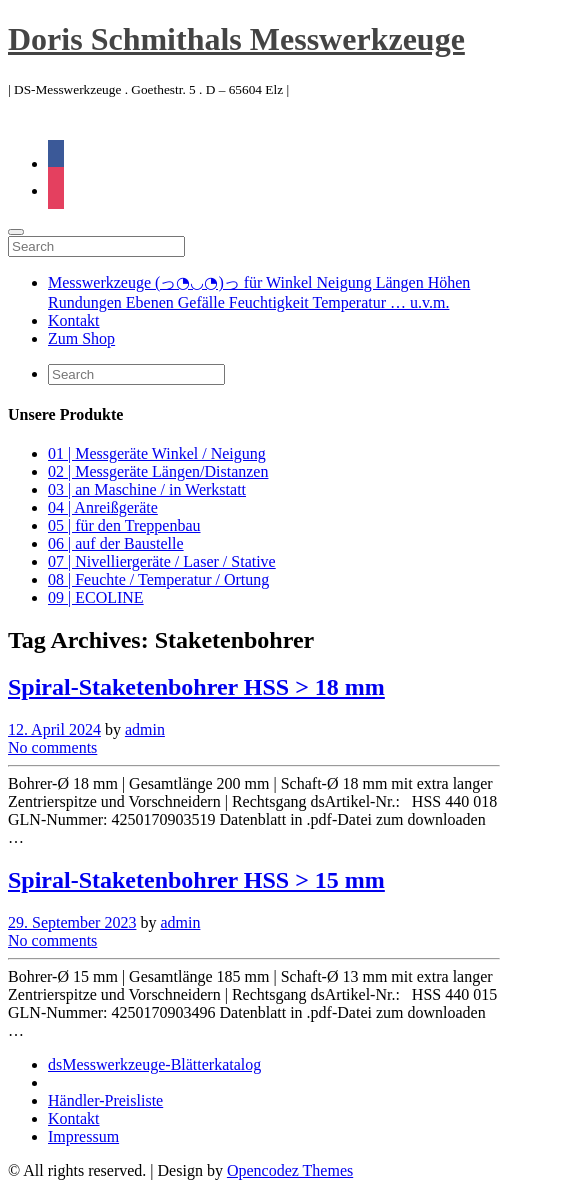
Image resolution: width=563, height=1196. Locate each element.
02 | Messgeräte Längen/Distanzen (158, 471)
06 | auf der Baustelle (116, 543)
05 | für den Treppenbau (124, 525)
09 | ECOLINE (96, 597)
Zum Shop (81, 338)
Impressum (83, 1136)
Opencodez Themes (290, 1170)
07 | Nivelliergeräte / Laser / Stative (162, 561)
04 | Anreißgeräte (103, 507)
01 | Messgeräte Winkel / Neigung (157, 453)
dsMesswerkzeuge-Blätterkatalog (154, 1064)
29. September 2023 (72, 922)
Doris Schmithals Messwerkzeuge (236, 39)
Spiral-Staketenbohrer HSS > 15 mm (196, 880)
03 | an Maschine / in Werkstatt (147, 489)
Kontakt (74, 320)
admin (145, 729)
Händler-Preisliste (105, 1100)
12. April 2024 (54, 729)
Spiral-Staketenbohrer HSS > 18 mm (196, 687)
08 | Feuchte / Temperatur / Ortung (158, 579)
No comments (52, 747)
